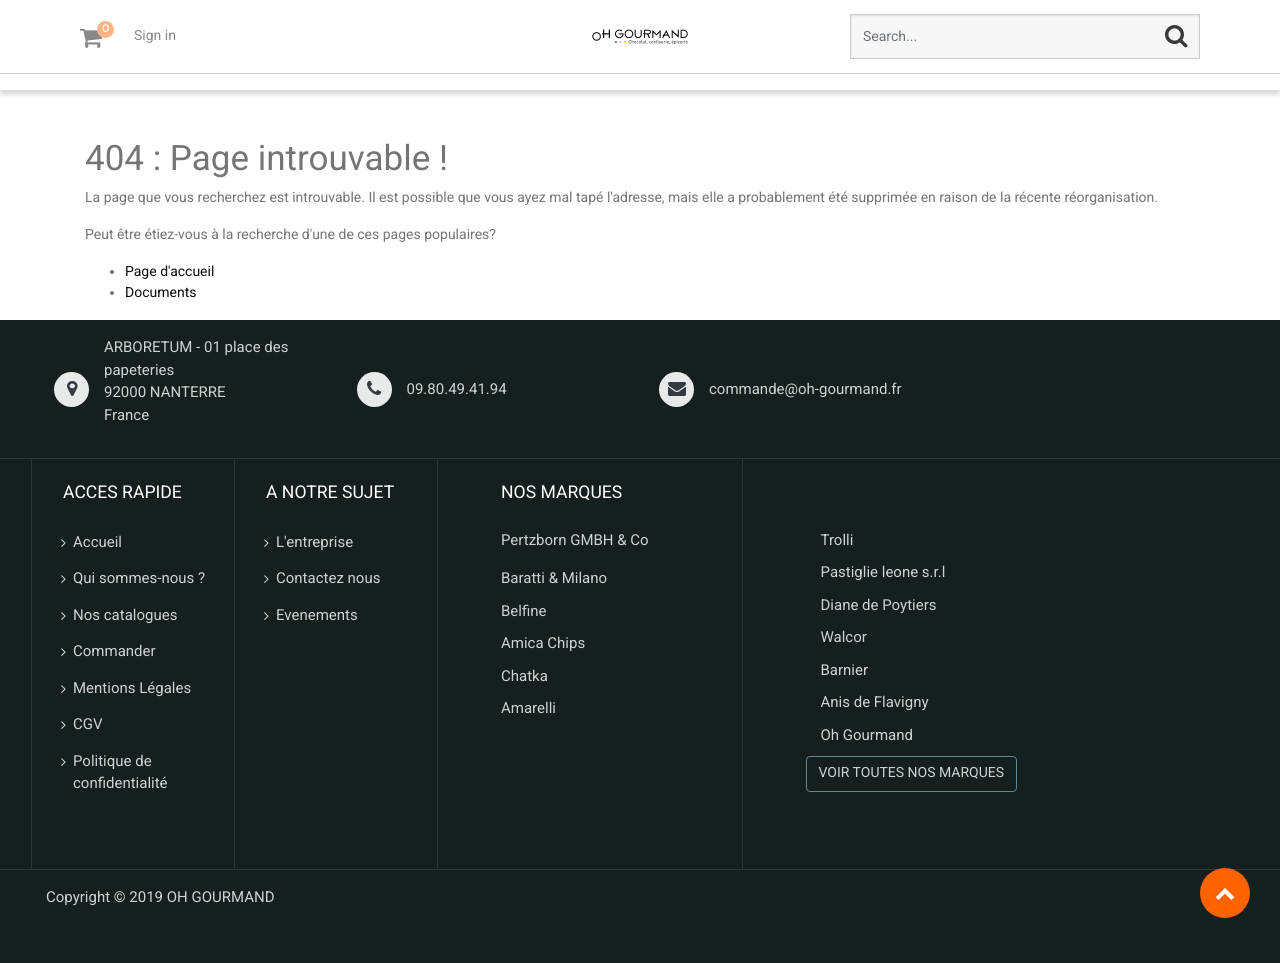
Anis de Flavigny (875, 702)
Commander (114, 651)
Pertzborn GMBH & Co (575, 540)
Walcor (844, 637)
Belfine (524, 611)
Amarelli (528, 708)
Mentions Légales (132, 688)
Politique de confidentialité (120, 772)
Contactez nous (328, 578)
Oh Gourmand (867, 735)
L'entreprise (314, 542)
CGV (88, 724)
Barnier (845, 670)
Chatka (524, 676)
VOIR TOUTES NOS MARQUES (912, 773)
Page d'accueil (169, 272)
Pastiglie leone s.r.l (885, 572)
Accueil (97, 542)
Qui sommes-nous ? (139, 578)
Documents (160, 293)
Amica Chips (543, 643)
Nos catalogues (125, 615)
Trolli (837, 540)
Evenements (317, 615)
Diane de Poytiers (879, 605)
